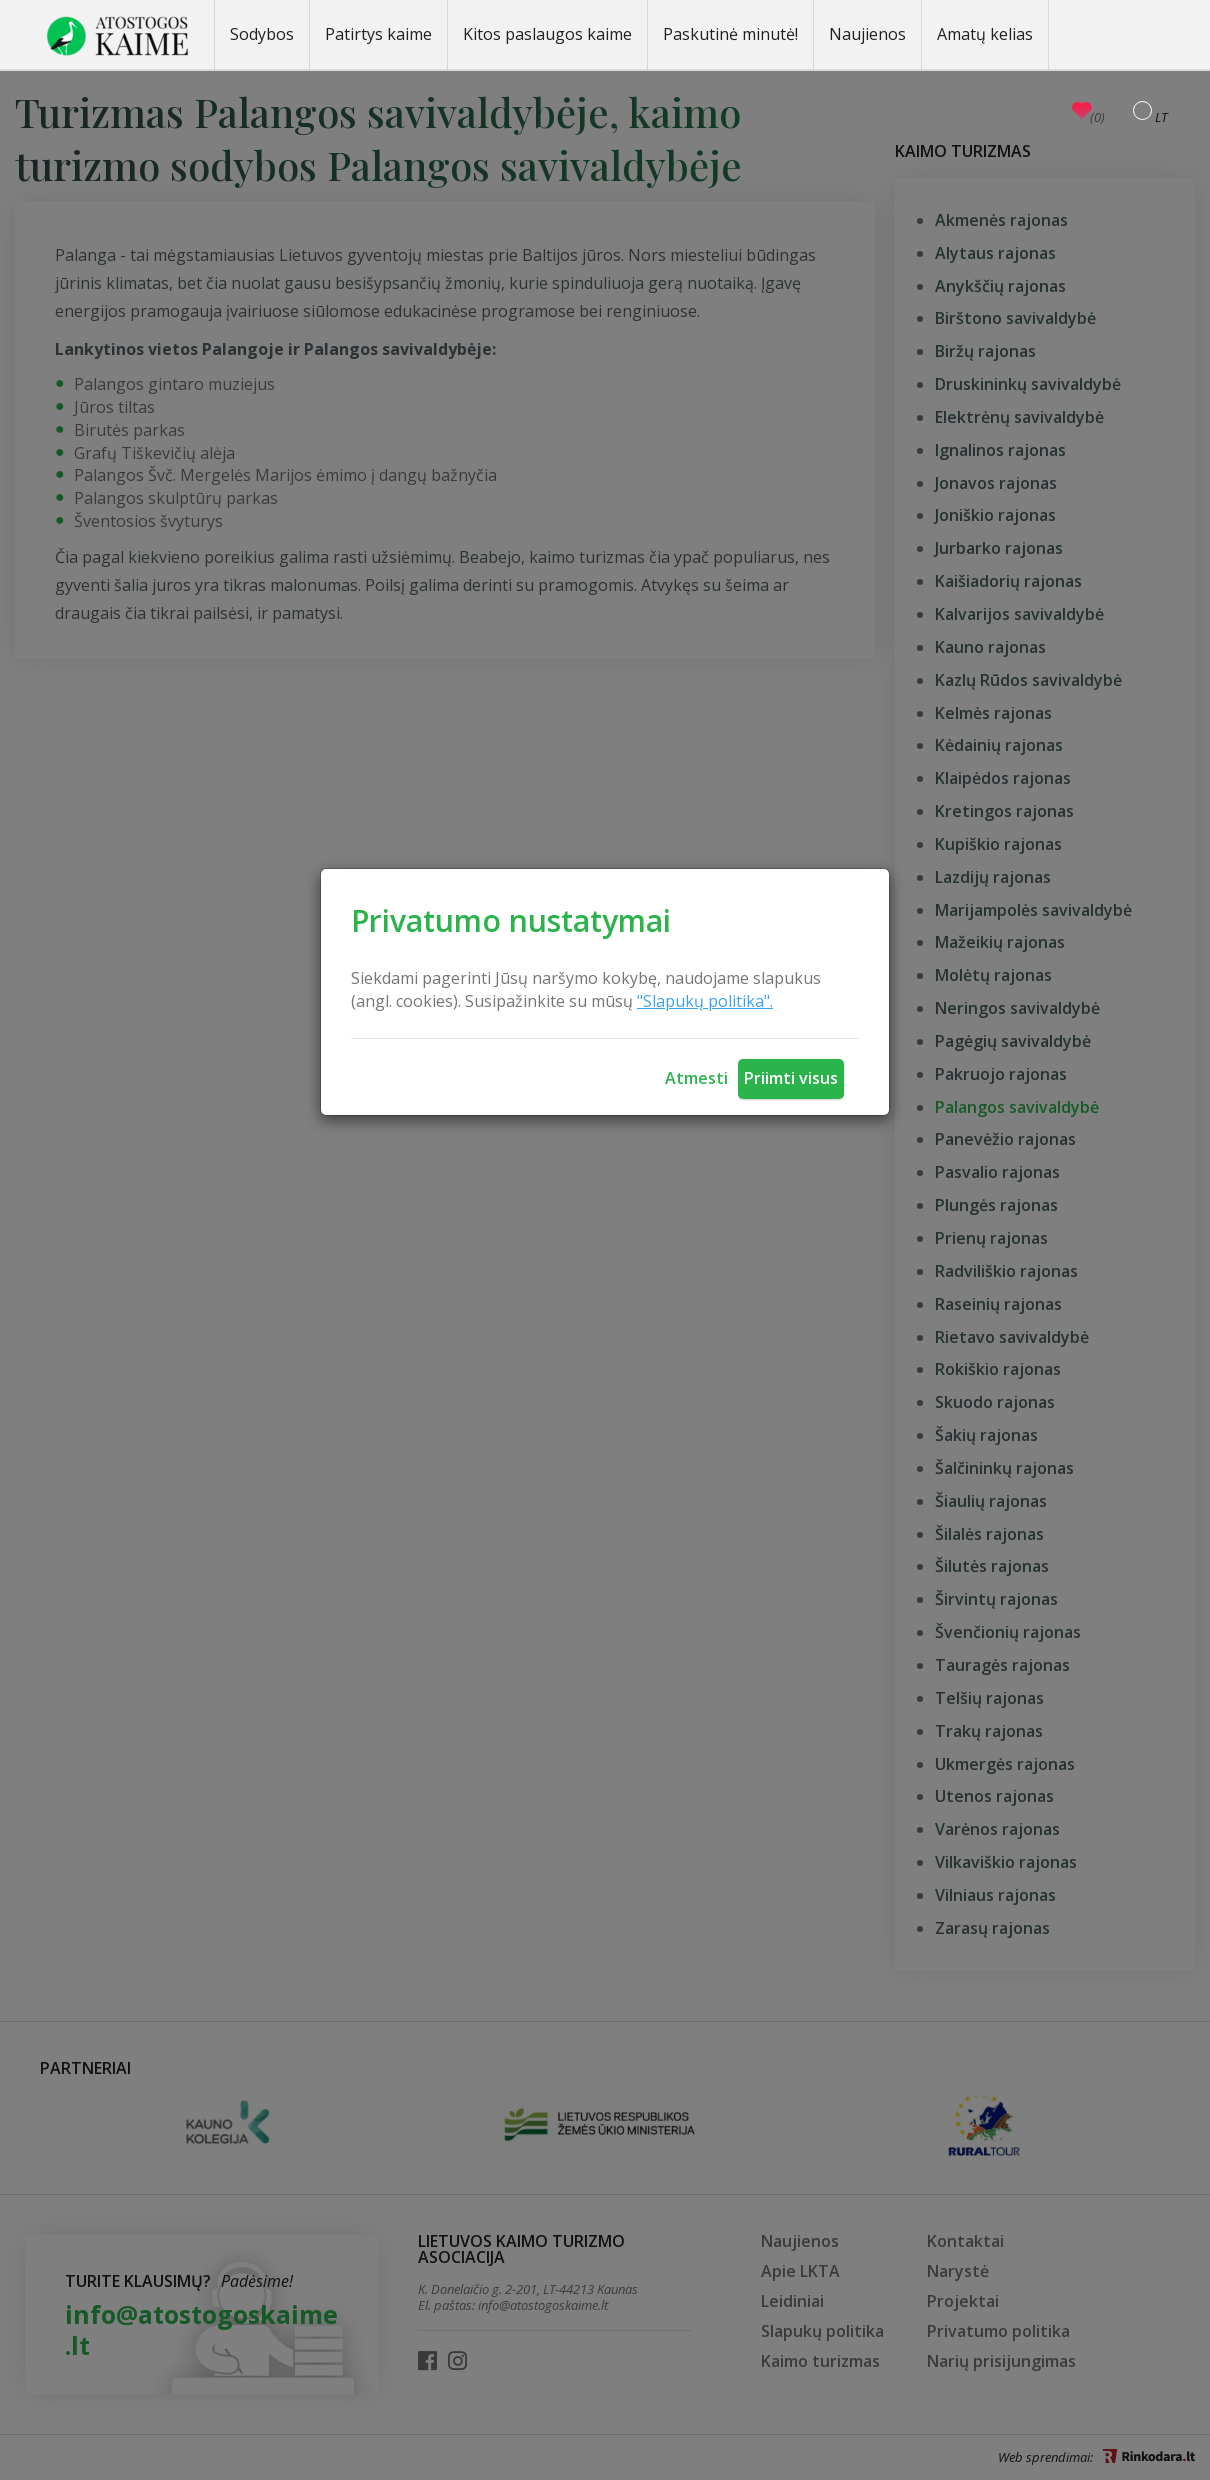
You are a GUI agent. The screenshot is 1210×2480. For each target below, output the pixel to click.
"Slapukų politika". (705, 1001)
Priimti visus (791, 1078)
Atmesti (696, 1078)
